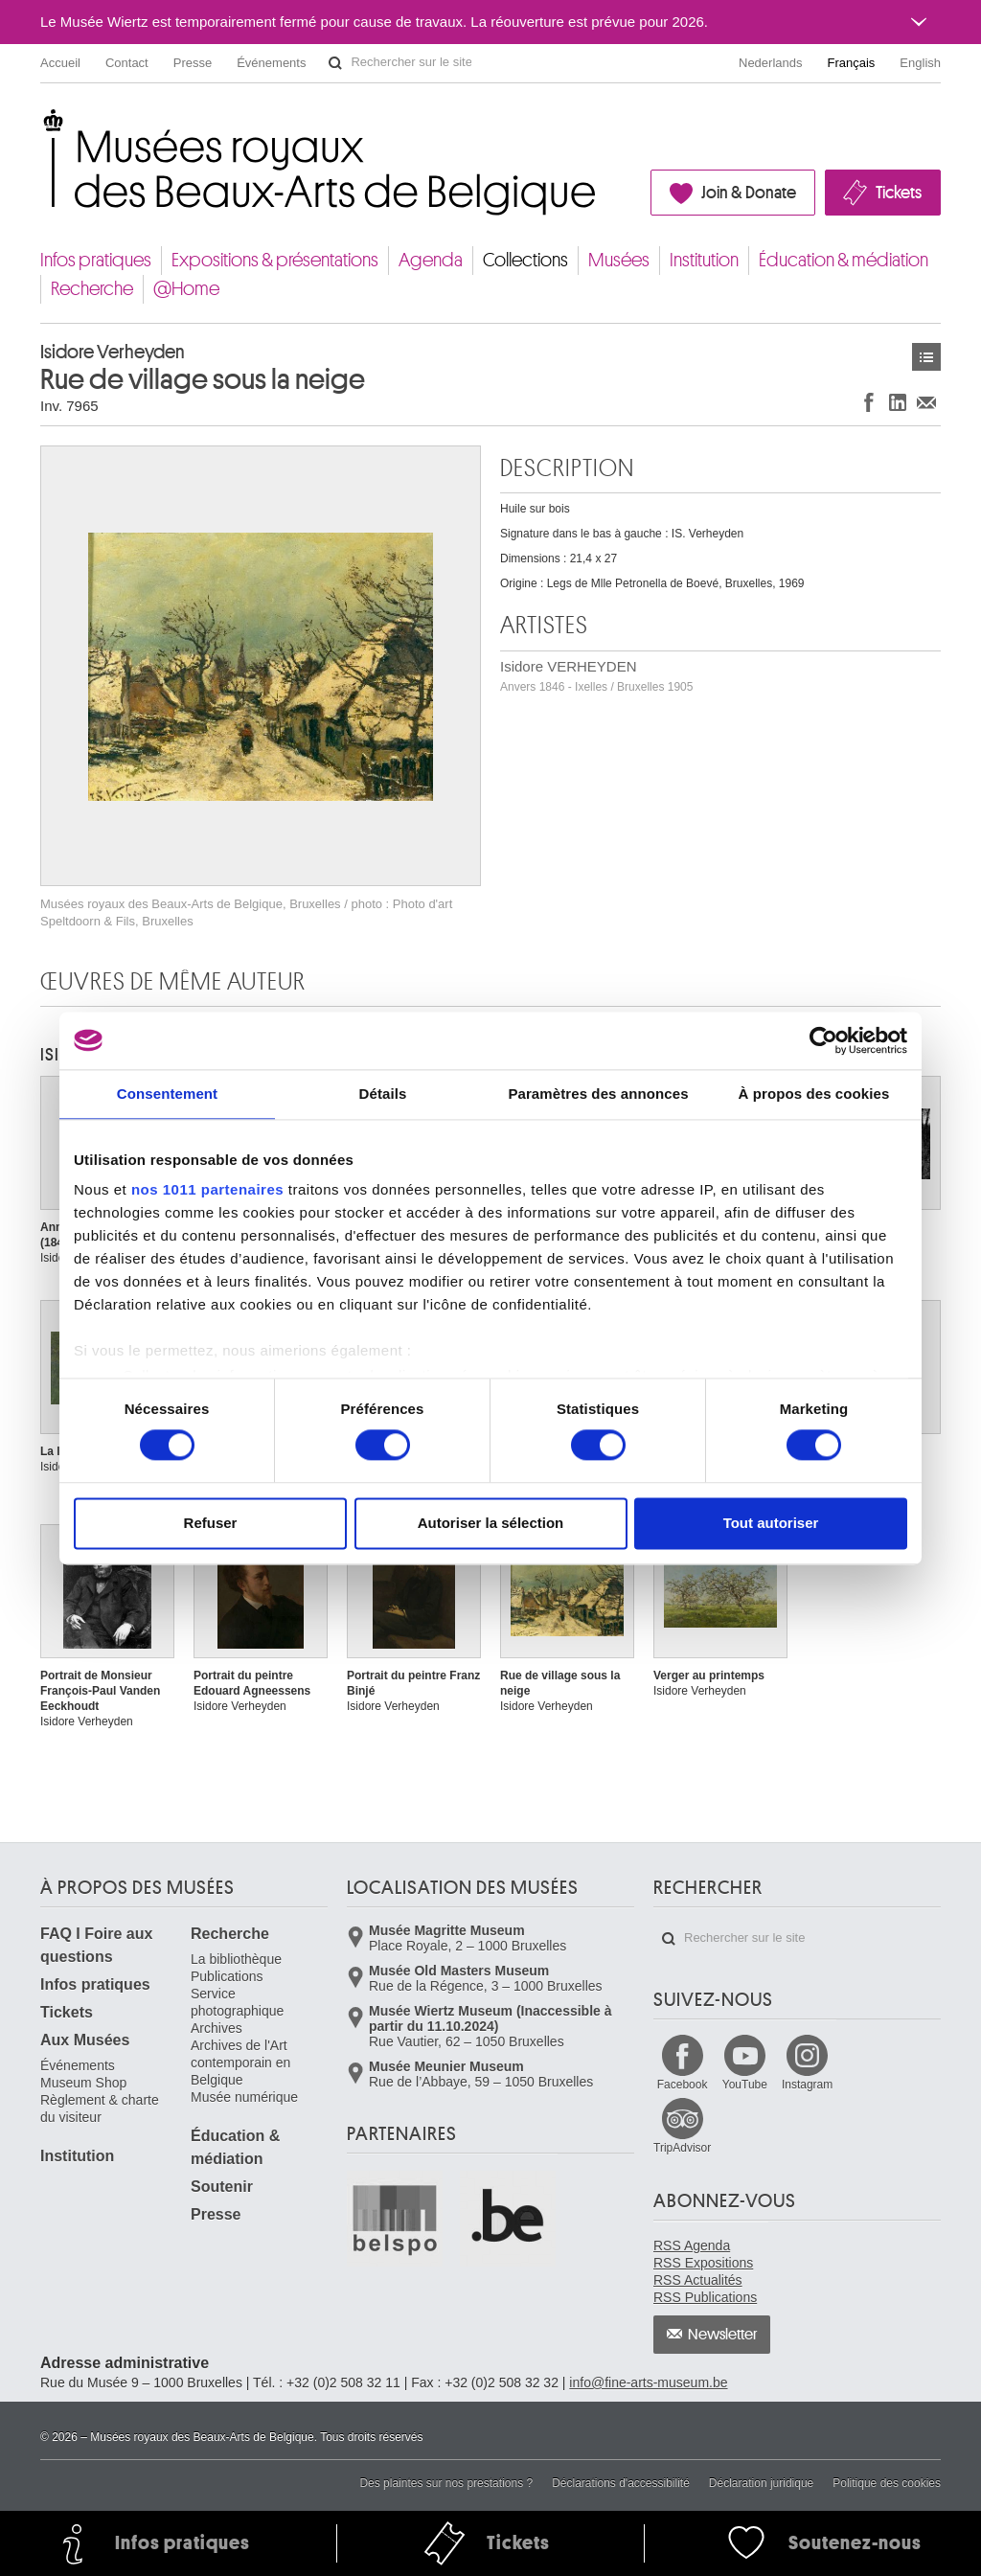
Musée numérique (244, 2097)
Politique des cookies (887, 2483)
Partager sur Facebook (869, 402)
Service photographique (237, 2002)
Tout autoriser (771, 1523)
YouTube (744, 2084)
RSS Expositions (703, 2262)
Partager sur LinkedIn (897, 402)
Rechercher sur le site (335, 63)
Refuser (211, 1523)
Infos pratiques (95, 260)
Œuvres (926, 357)
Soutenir (222, 2186)
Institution (704, 260)
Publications (227, 1976)
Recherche (92, 289)
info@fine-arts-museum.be (648, 2382)
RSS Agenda (691, 2245)
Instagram (807, 2084)
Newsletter (723, 2334)
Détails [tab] (383, 1093)
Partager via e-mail (926, 402)
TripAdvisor (682, 2147)
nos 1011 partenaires (207, 1189)
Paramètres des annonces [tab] (598, 1093)
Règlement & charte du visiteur (99, 2108)
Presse (192, 63)
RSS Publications (705, 2297)
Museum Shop (83, 2082)
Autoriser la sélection (491, 1523)
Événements (271, 63)
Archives (216, 2028)
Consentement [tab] (167, 1093)
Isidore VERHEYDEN (596, 676)
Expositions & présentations (274, 260)
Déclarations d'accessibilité (621, 2483)
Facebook (682, 2084)
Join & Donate (748, 192)
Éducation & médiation (843, 260)
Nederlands (771, 63)
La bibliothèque (236, 1959)
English (920, 63)
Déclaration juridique (761, 2483)
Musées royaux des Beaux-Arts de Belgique (42, 124)
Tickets (899, 192)
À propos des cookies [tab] (814, 1093)
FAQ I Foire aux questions (96, 1945)
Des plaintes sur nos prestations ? (446, 2483)
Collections (525, 260)
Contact (126, 63)
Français (852, 63)
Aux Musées (84, 2040)
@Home (186, 289)
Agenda (431, 260)
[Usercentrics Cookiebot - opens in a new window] (823, 1040)
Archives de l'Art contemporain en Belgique (240, 2062)
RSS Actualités (697, 2280)
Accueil (60, 63)
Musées (619, 260)
